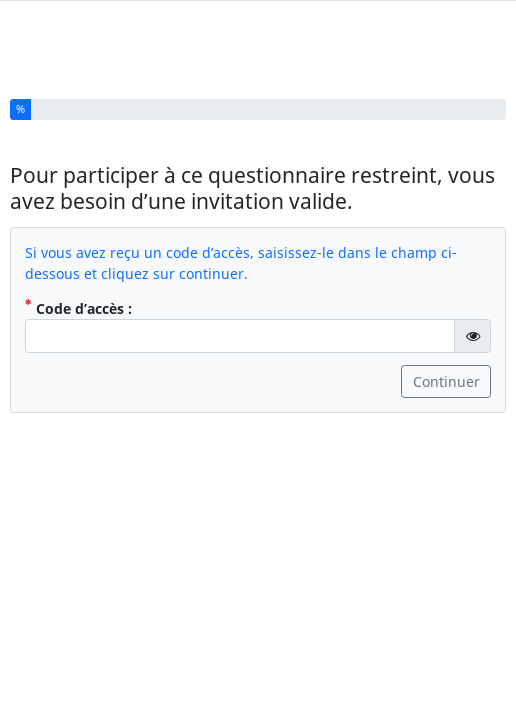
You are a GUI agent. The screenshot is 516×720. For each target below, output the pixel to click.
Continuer (446, 373)
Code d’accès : (78, 300)
